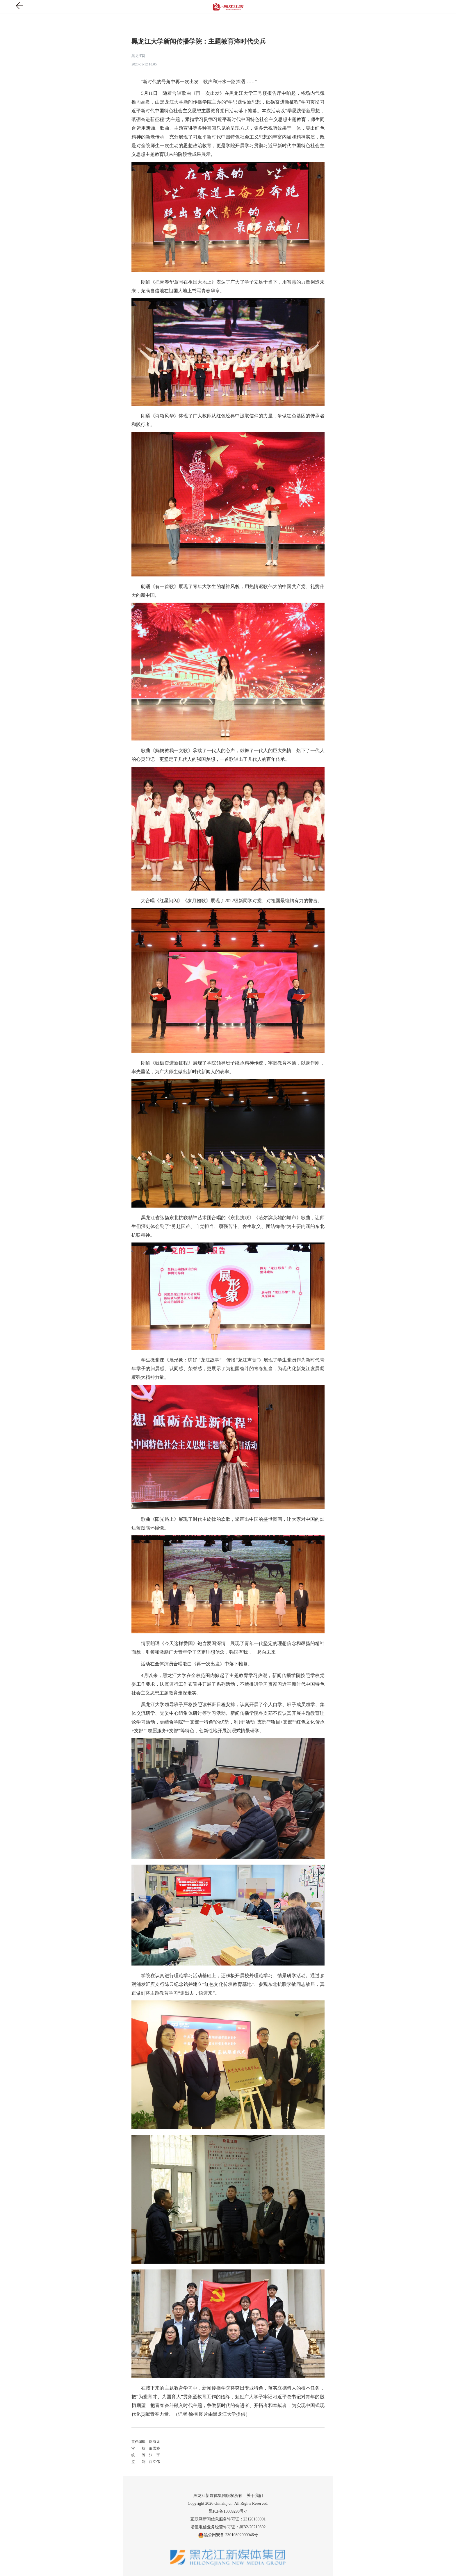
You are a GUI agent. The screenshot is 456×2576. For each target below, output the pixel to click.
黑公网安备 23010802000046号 (228, 2535)
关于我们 (255, 2495)
